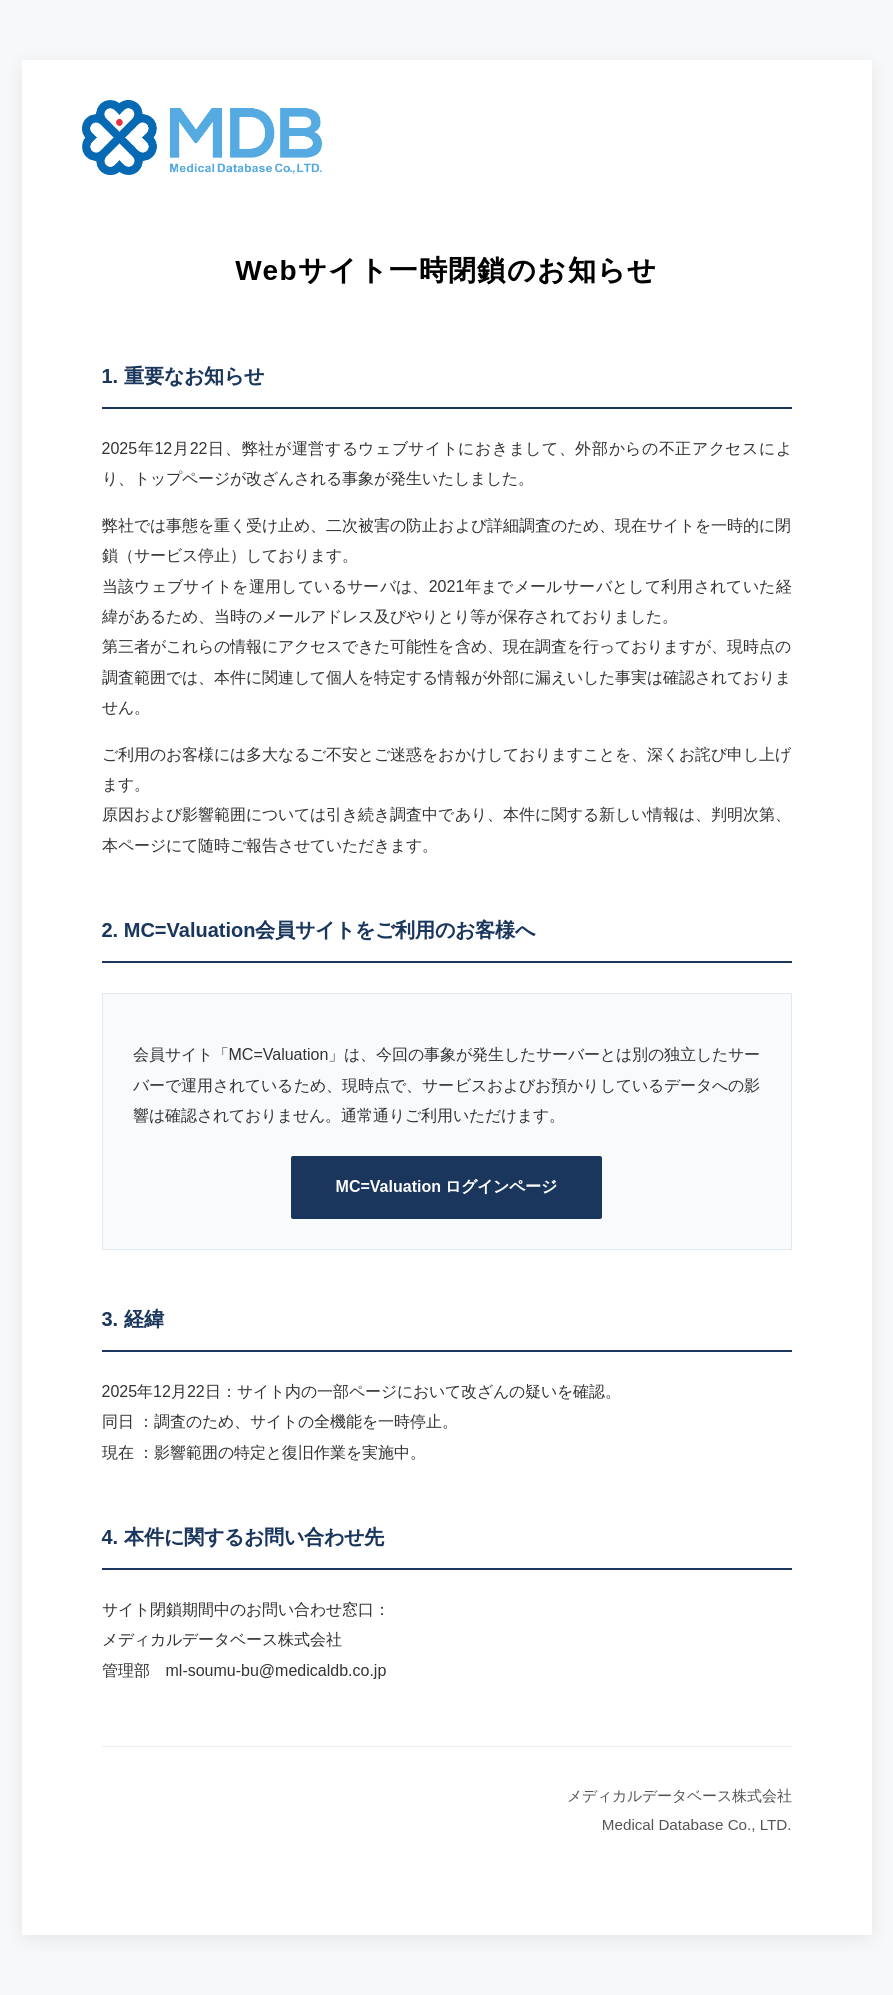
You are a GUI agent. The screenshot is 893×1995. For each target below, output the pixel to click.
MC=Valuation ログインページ (447, 1186)
